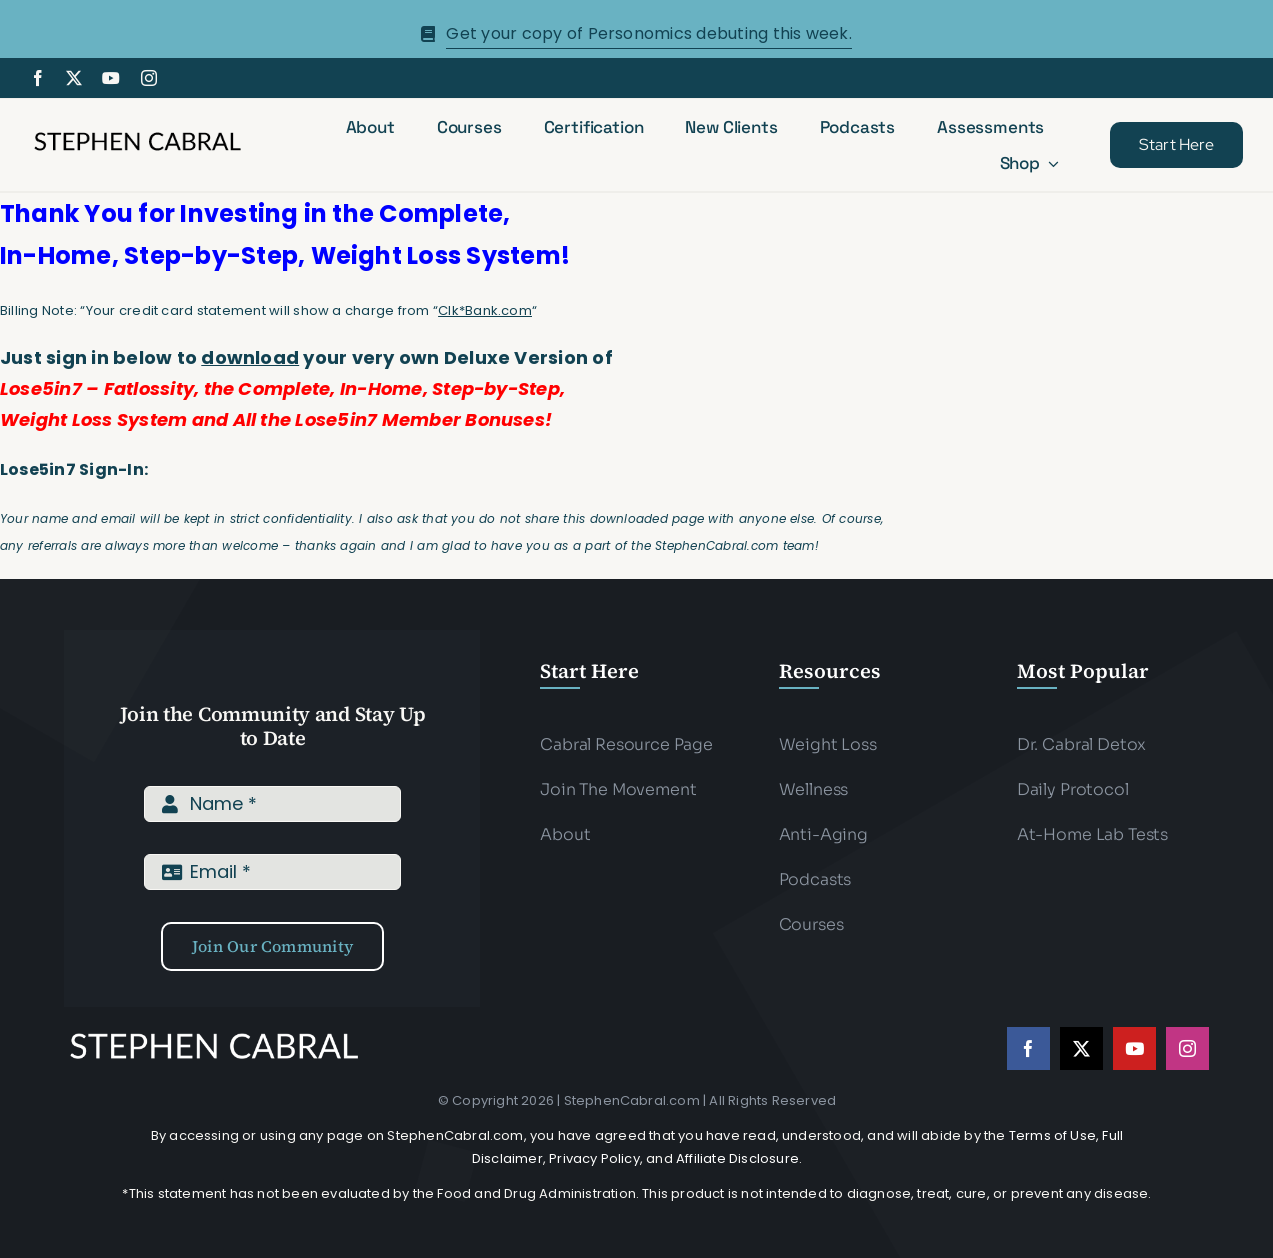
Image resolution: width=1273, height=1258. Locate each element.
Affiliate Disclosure (737, 1158)
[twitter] (74, 78)
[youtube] (111, 78)
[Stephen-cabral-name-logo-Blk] (137, 135)
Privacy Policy (594, 1158)
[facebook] (38, 78)
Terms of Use (1052, 1135)
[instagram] (149, 78)
